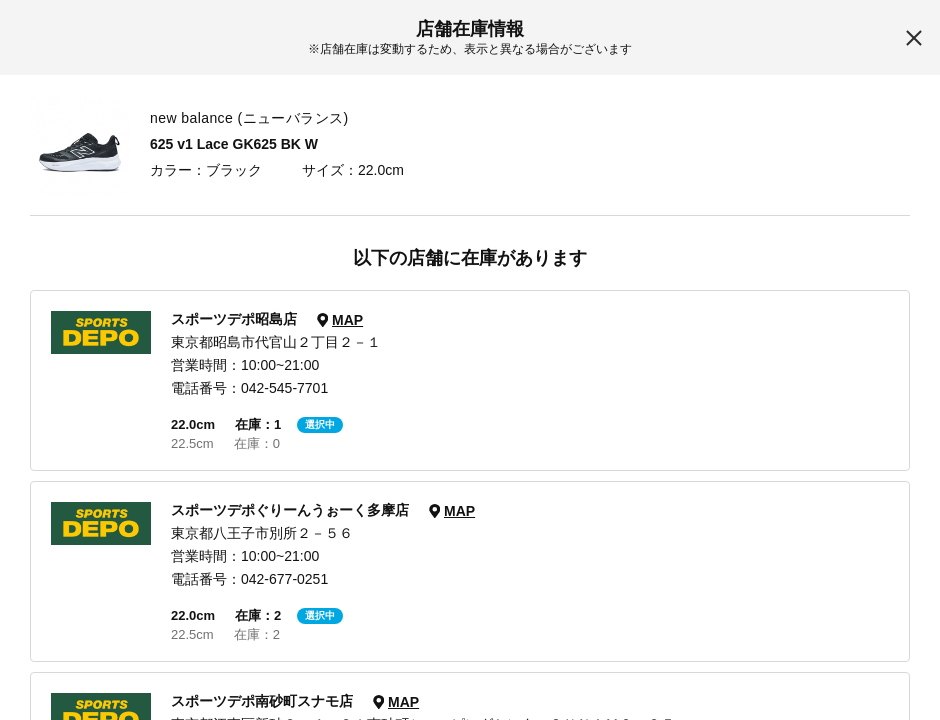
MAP (347, 320)
